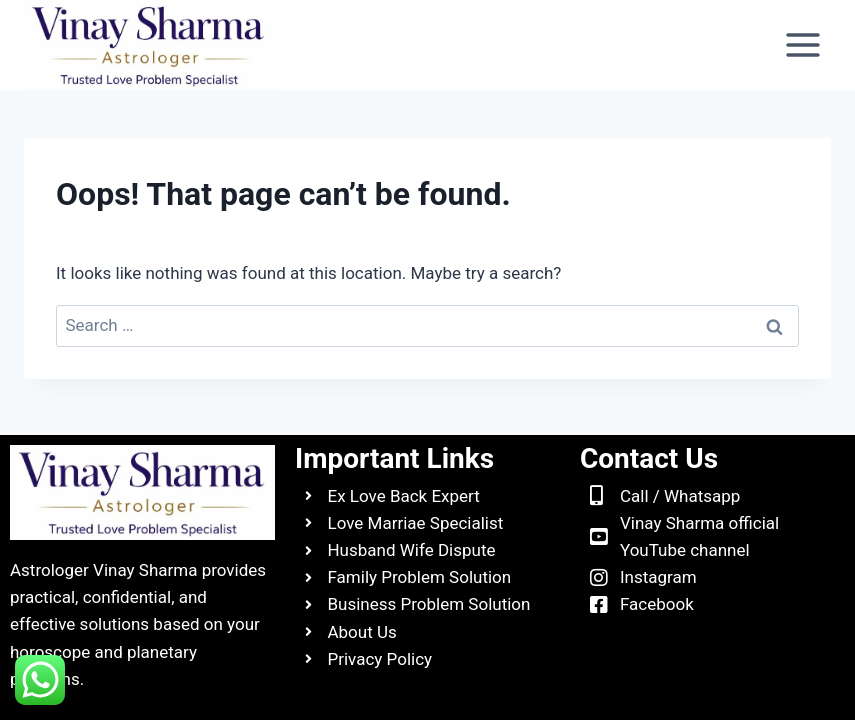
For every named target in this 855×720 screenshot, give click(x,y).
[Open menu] (802, 44)
